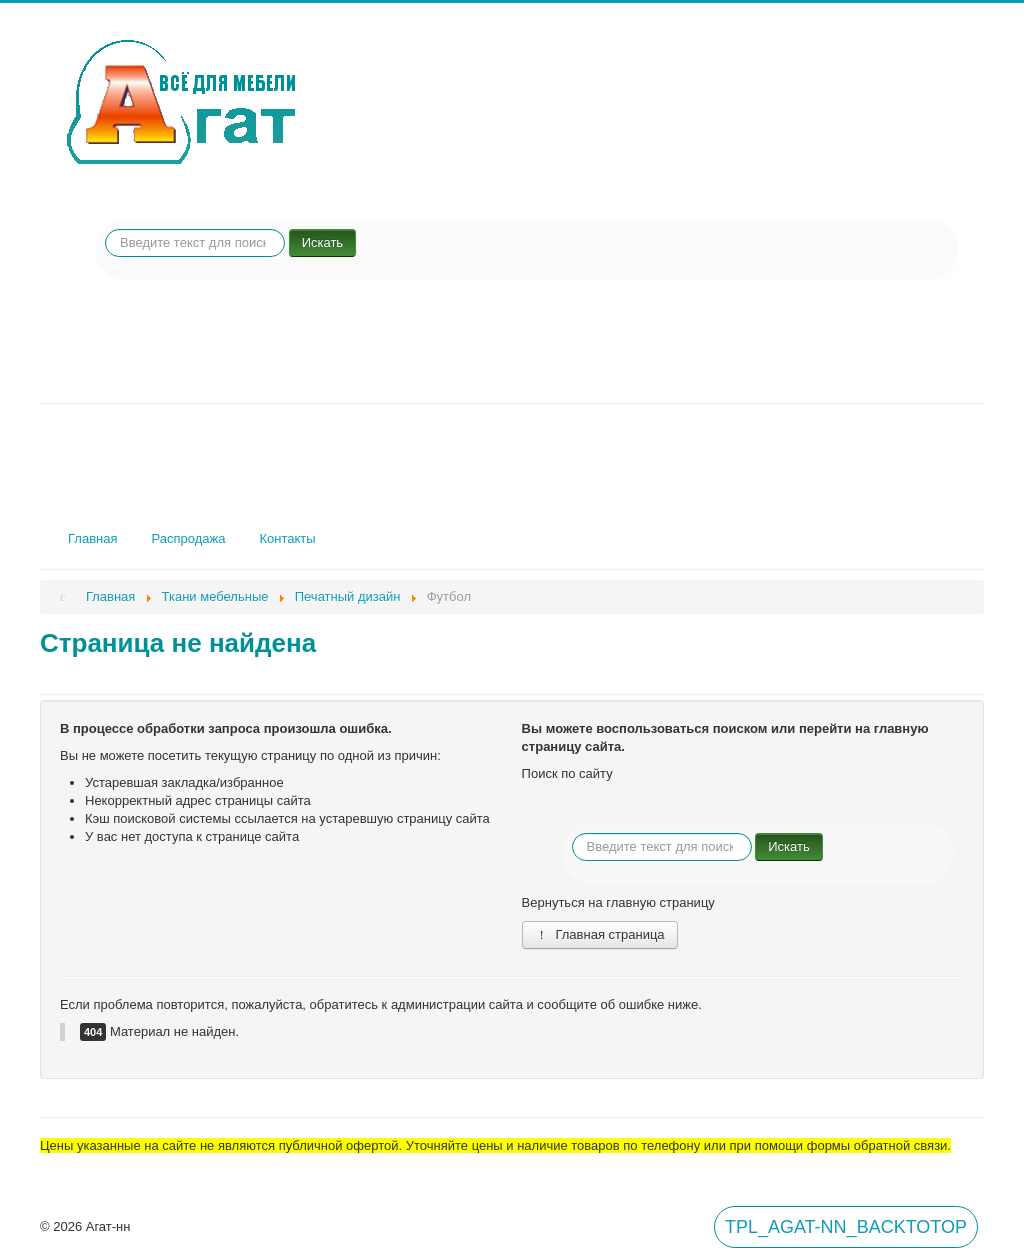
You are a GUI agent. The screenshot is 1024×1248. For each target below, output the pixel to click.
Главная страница (600, 934)
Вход (62, 1172)
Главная (92, 538)
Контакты (287, 538)
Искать (323, 242)
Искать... (105, 229)
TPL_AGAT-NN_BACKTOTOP (846, 1227)
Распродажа (188, 538)
